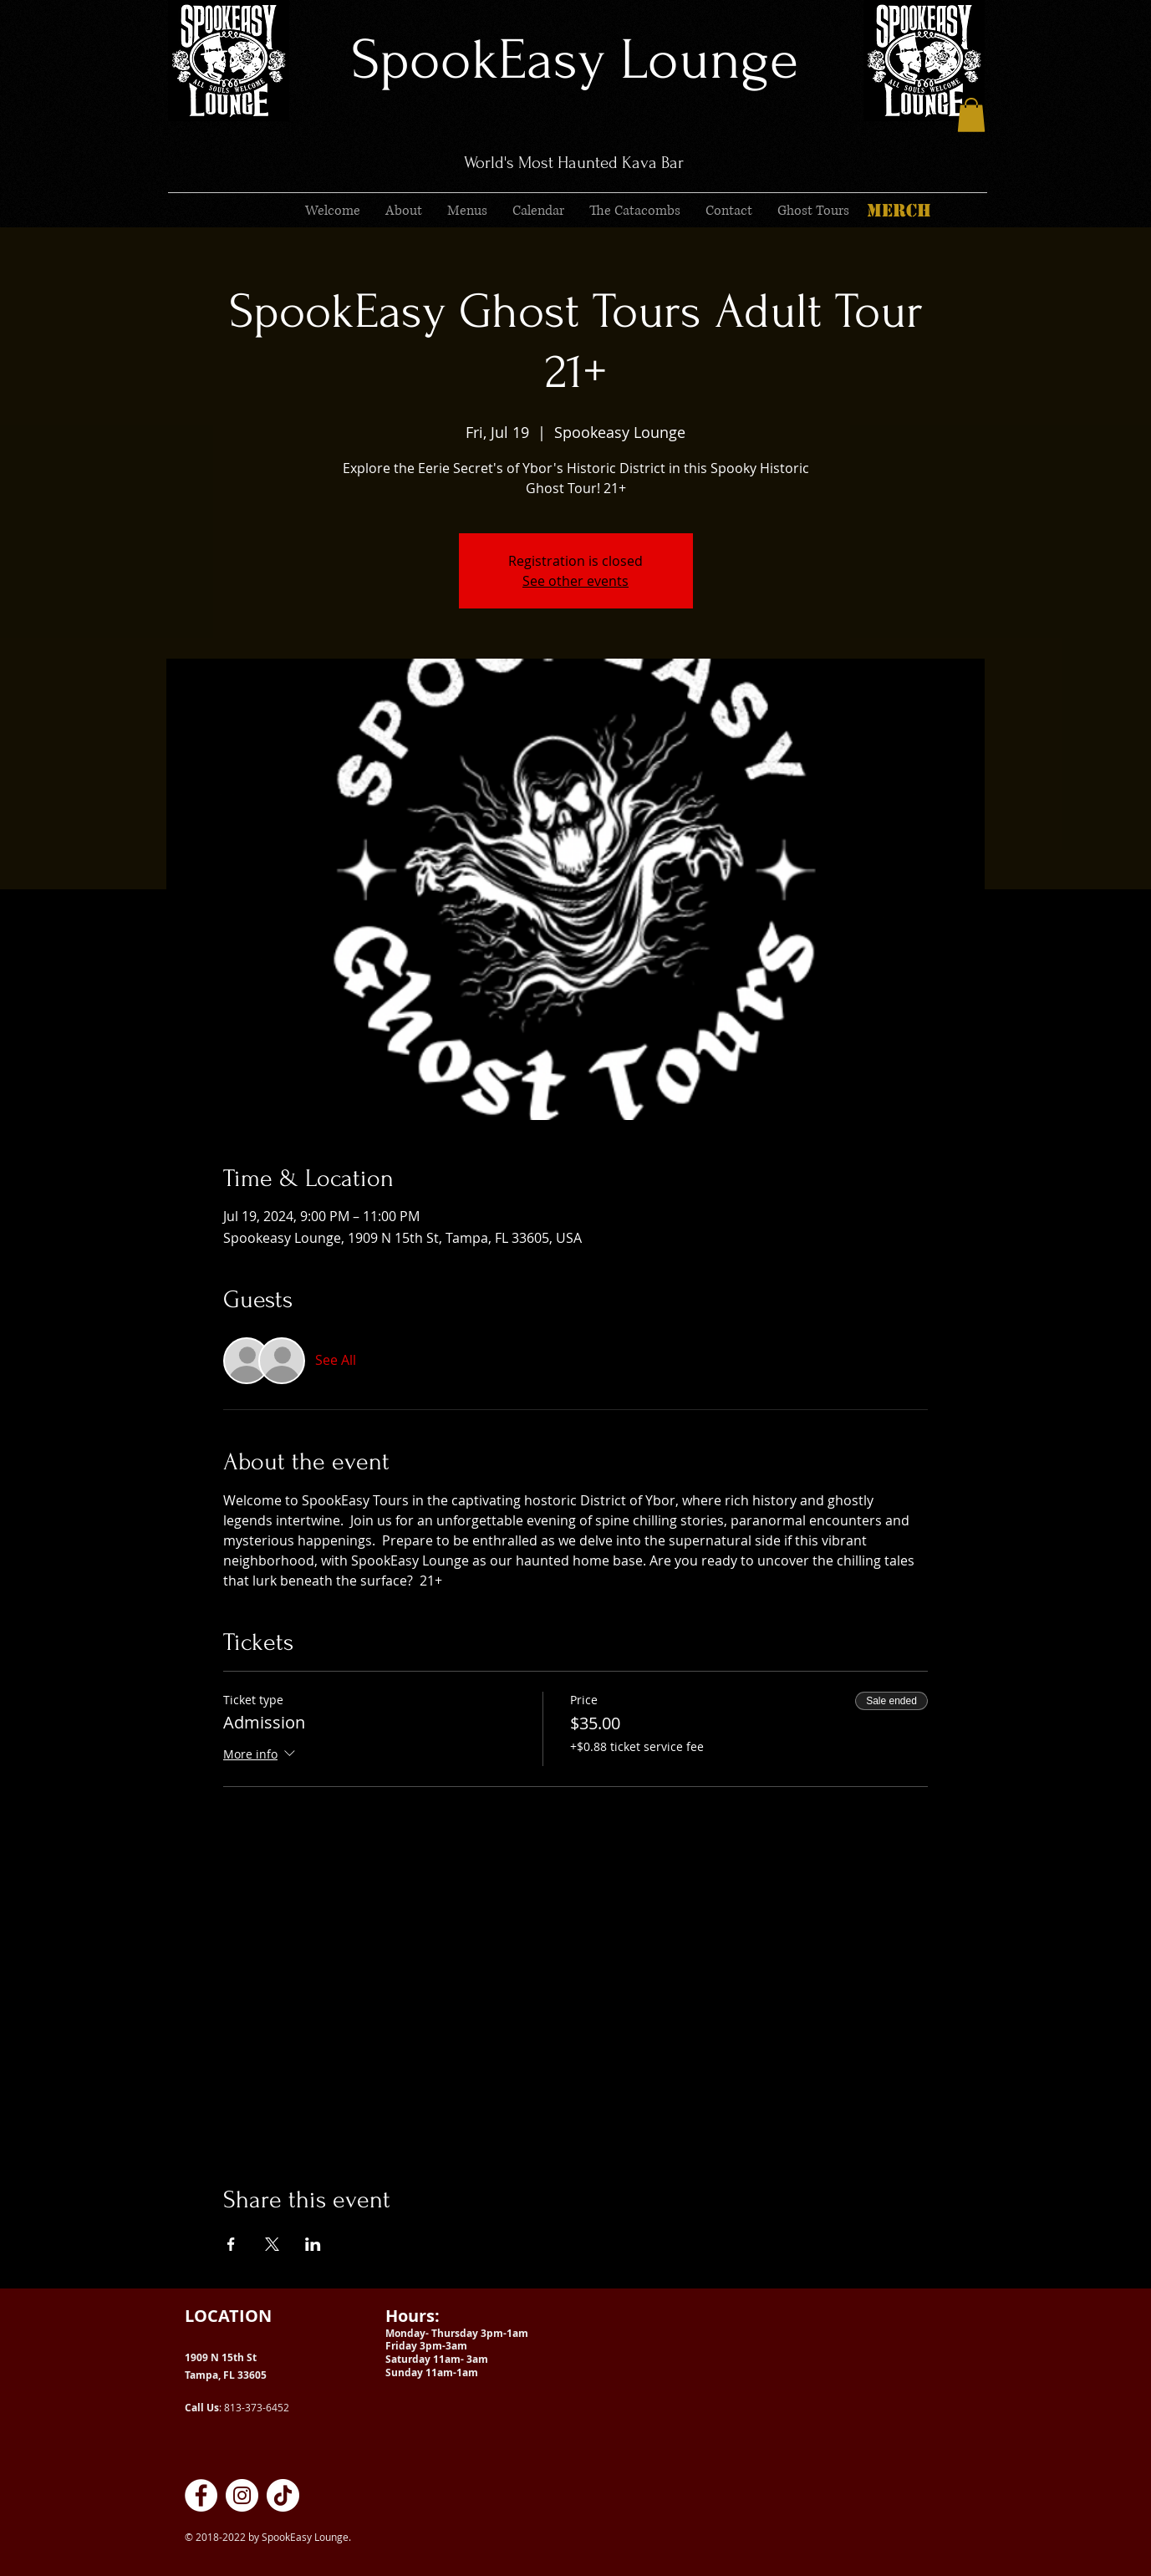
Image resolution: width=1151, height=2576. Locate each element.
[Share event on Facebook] (231, 2244)
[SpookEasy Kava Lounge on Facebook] (201, 2495)
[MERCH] (899, 210)
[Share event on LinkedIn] (313, 2244)
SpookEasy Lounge (574, 60)
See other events (575, 581)
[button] (971, 115)
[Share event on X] (272, 2244)
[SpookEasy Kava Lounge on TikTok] (283, 2495)
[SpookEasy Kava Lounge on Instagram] (242, 2495)
